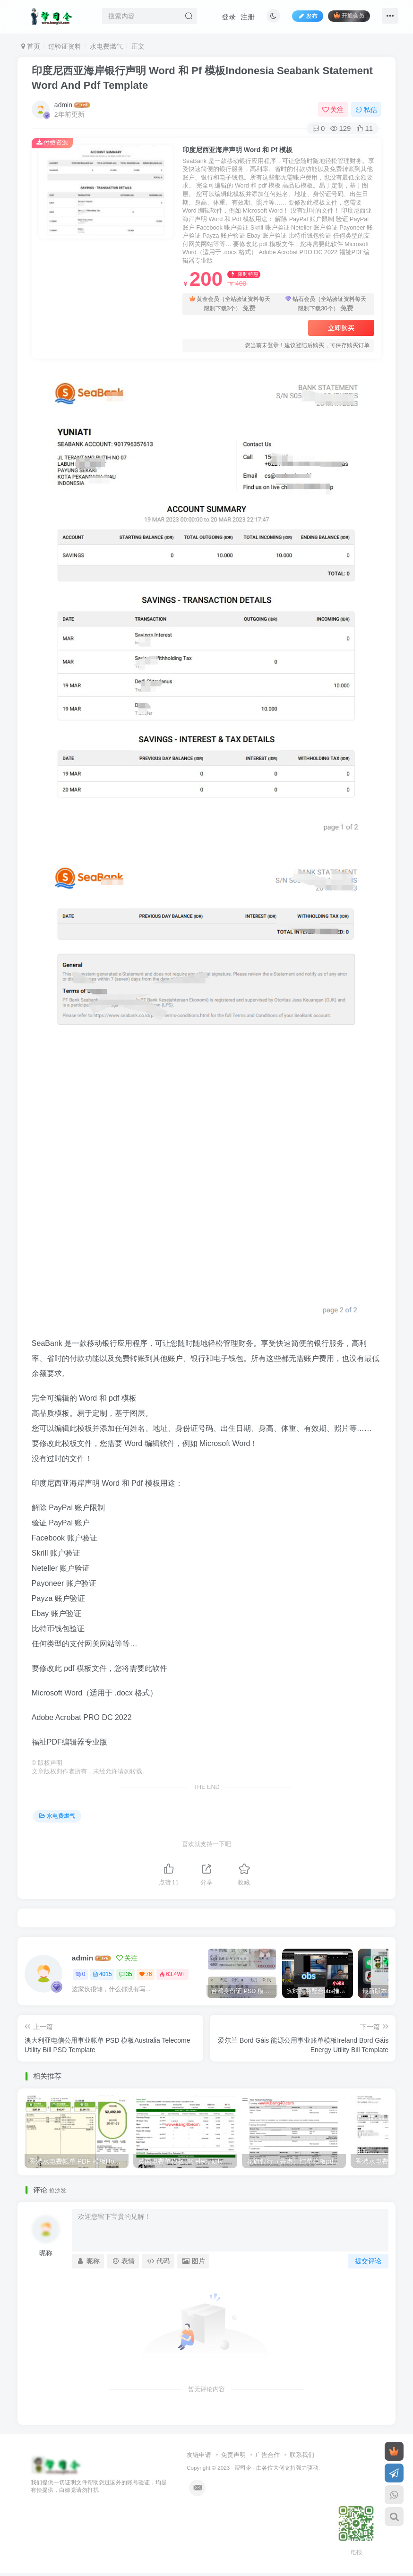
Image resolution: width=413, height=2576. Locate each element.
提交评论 (368, 2261)
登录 (229, 17)
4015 (102, 1974)
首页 (30, 46)
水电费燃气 (106, 46)
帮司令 (242, 2468)
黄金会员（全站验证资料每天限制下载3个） (229, 304)
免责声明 (233, 2454)
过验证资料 (64, 46)
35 (125, 1974)
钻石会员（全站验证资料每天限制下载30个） (325, 304)
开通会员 (349, 15)
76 (145, 1974)
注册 (248, 17)
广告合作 (267, 2454)
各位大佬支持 (279, 2468)
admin (63, 105)
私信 (366, 109)
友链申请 (199, 2454)
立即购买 (341, 328)
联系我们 (302, 2454)
